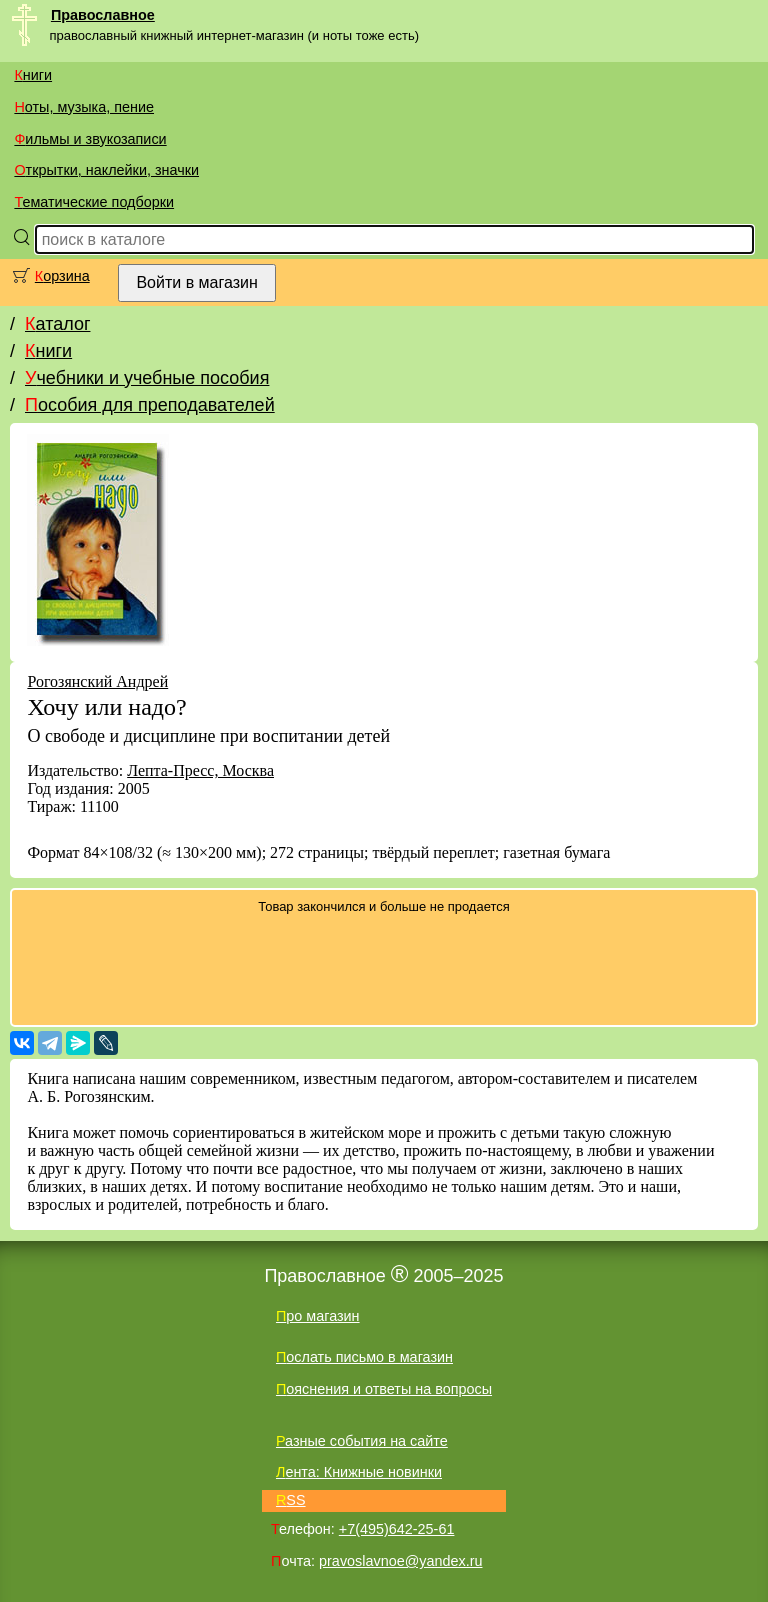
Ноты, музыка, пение (84, 107)
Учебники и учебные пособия (147, 378)
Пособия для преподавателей (150, 405)
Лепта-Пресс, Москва (200, 770)
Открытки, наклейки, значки (106, 170)
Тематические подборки (94, 202)
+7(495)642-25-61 (397, 1529)
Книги (33, 75)
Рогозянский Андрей (97, 681)
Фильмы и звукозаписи (90, 139)
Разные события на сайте (362, 1441)
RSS (291, 1500)
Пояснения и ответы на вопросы (384, 1389)
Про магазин (318, 1316)
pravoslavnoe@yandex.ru (400, 1561)
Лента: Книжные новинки (359, 1472)
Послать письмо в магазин (364, 1357)
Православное (103, 15)
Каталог (57, 324)
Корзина (62, 276)
